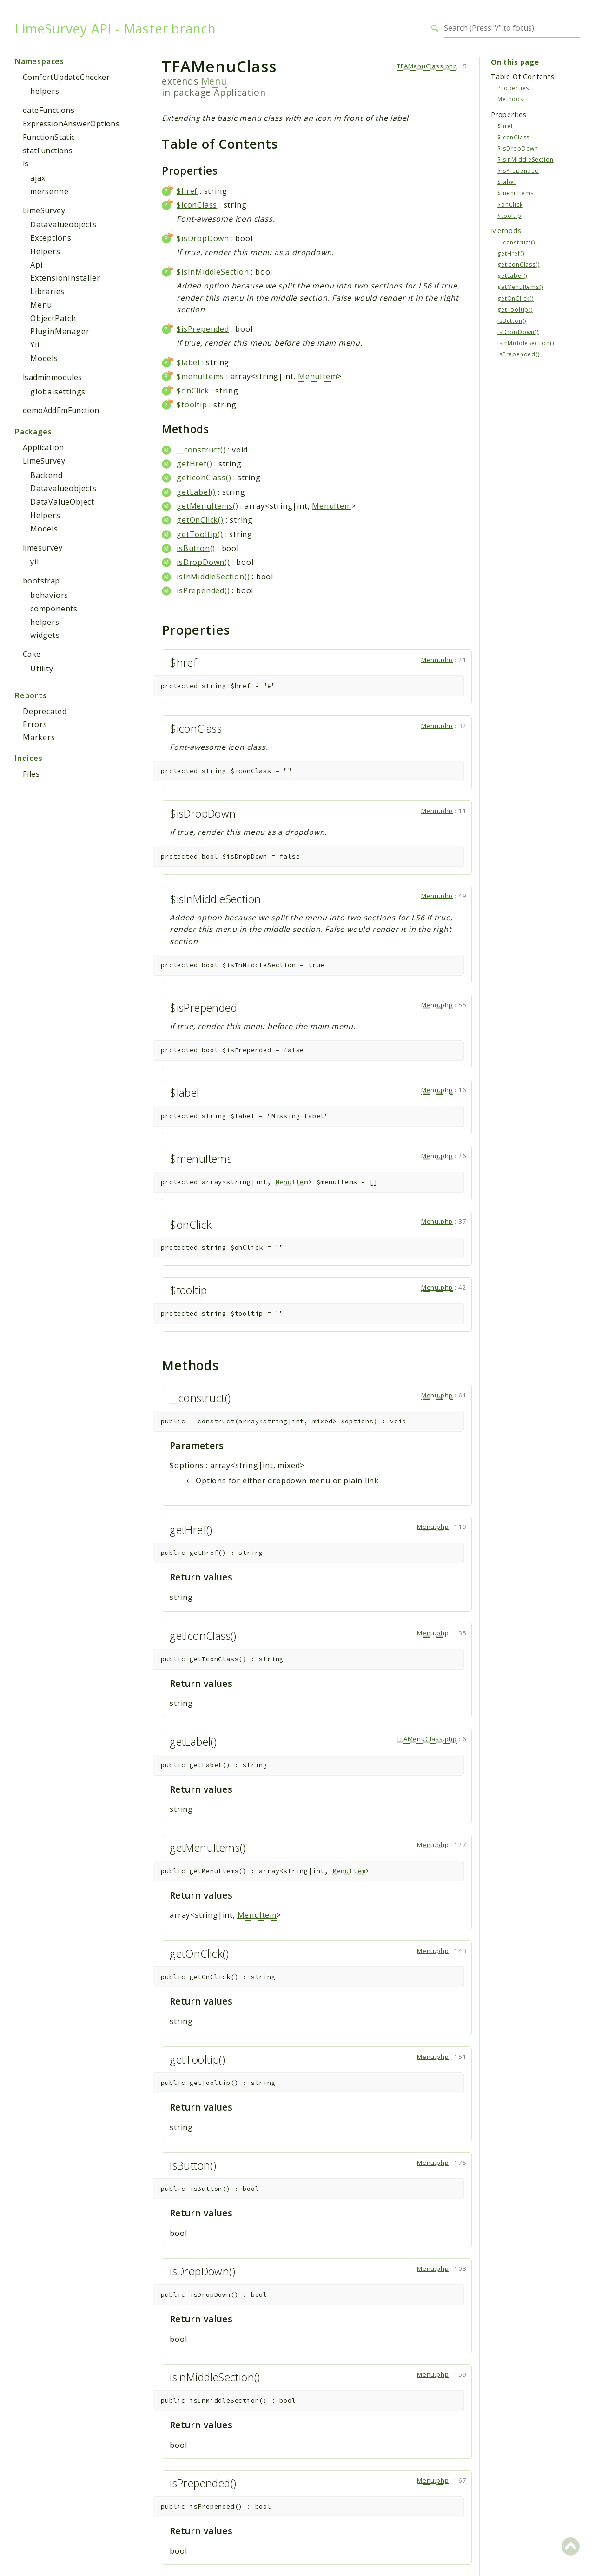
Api (36, 265)
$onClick (193, 391)
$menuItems (200, 376)
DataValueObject (62, 502)
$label (188, 362)
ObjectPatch (53, 318)
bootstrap (41, 581)
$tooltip (192, 405)
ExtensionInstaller (65, 278)
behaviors (49, 595)
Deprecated (45, 711)
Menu (41, 305)
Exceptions (51, 238)
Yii (34, 345)
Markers (39, 737)
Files (31, 774)
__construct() (201, 450)
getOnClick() (200, 520)
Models (44, 358)
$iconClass (197, 205)
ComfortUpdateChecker (66, 77)
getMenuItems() (207, 506)
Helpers (45, 251)
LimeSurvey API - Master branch (115, 28)
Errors (35, 724)
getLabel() (196, 492)
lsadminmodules (52, 377)
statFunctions (48, 150)
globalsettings (58, 392)
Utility (41, 668)
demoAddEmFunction (61, 410)
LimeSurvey (44, 210)
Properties (513, 88)
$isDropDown (203, 238)
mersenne (49, 191)
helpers (45, 91)
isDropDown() (203, 562)
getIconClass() (204, 477)
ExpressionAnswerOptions (71, 123)
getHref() (194, 464)
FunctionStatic (49, 137)
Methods (510, 99)
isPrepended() (203, 590)
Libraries (47, 291)
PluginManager (59, 331)
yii (34, 562)
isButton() (196, 548)
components (54, 608)
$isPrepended (203, 329)
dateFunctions (48, 110)
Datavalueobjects (63, 224)
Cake (32, 654)
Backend (46, 475)
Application (43, 447)
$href (187, 191)
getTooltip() (200, 534)
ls (26, 163)
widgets (45, 635)
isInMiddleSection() (213, 576)
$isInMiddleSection (213, 272)
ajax (38, 178)
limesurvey (42, 548)
